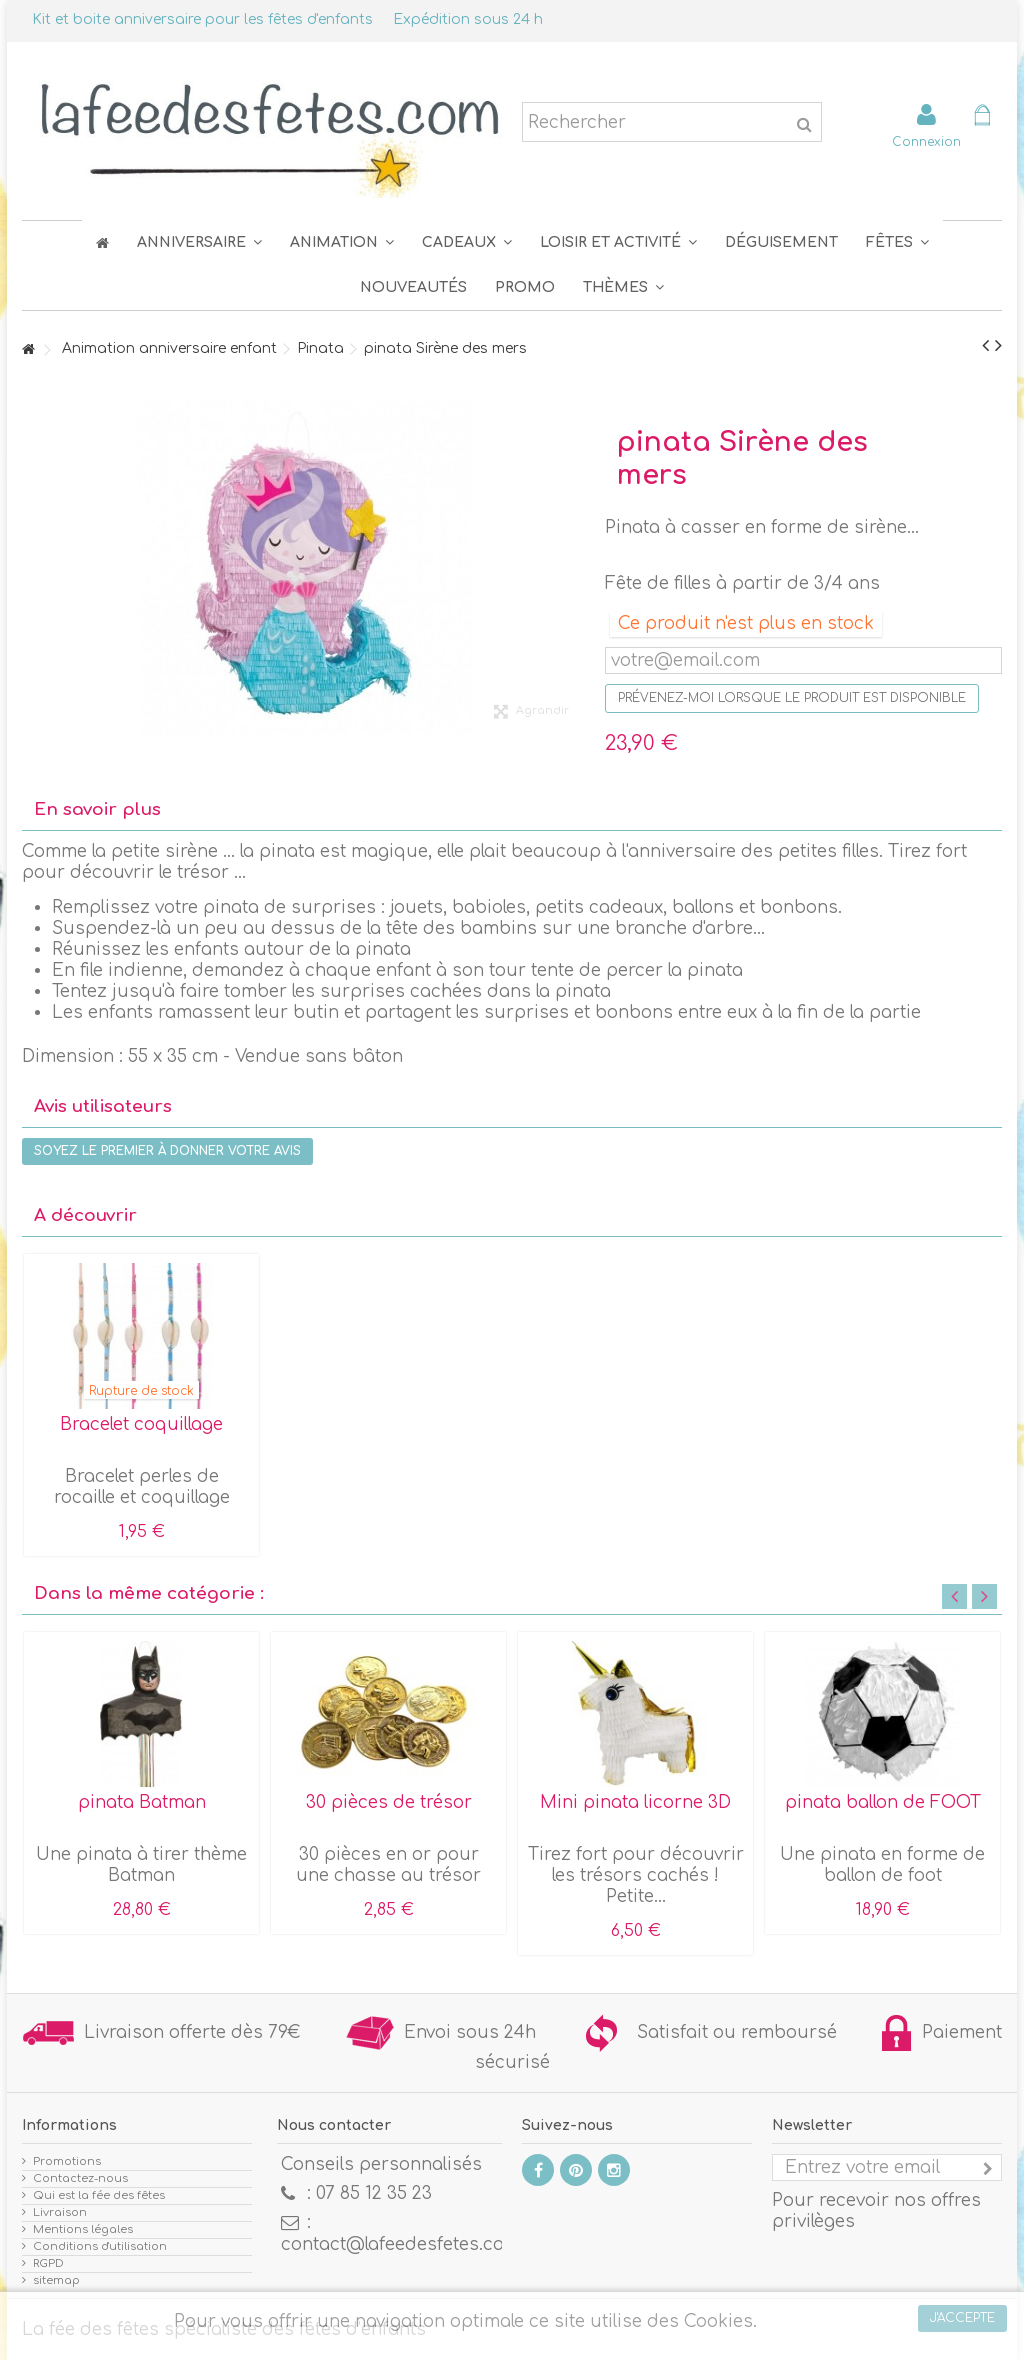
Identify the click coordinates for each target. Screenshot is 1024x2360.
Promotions (67, 2161)
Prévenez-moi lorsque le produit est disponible (792, 698)
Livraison (60, 2212)
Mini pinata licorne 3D (635, 1802)
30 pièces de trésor (389, 1802)
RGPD (48, 2263)
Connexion (926, 141)
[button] (897, 242)
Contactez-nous (80, 2178)
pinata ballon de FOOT (883, 1802)
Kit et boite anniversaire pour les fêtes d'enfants (202, 19)
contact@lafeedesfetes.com (400, 2244)
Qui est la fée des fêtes (99, 2195)
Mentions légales (83, 2229)
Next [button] (984, 1596)
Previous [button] (954, 1596)
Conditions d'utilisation (100, 2246)
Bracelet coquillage (141, 1424)
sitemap (56, 2280)
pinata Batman (142, 1802)
